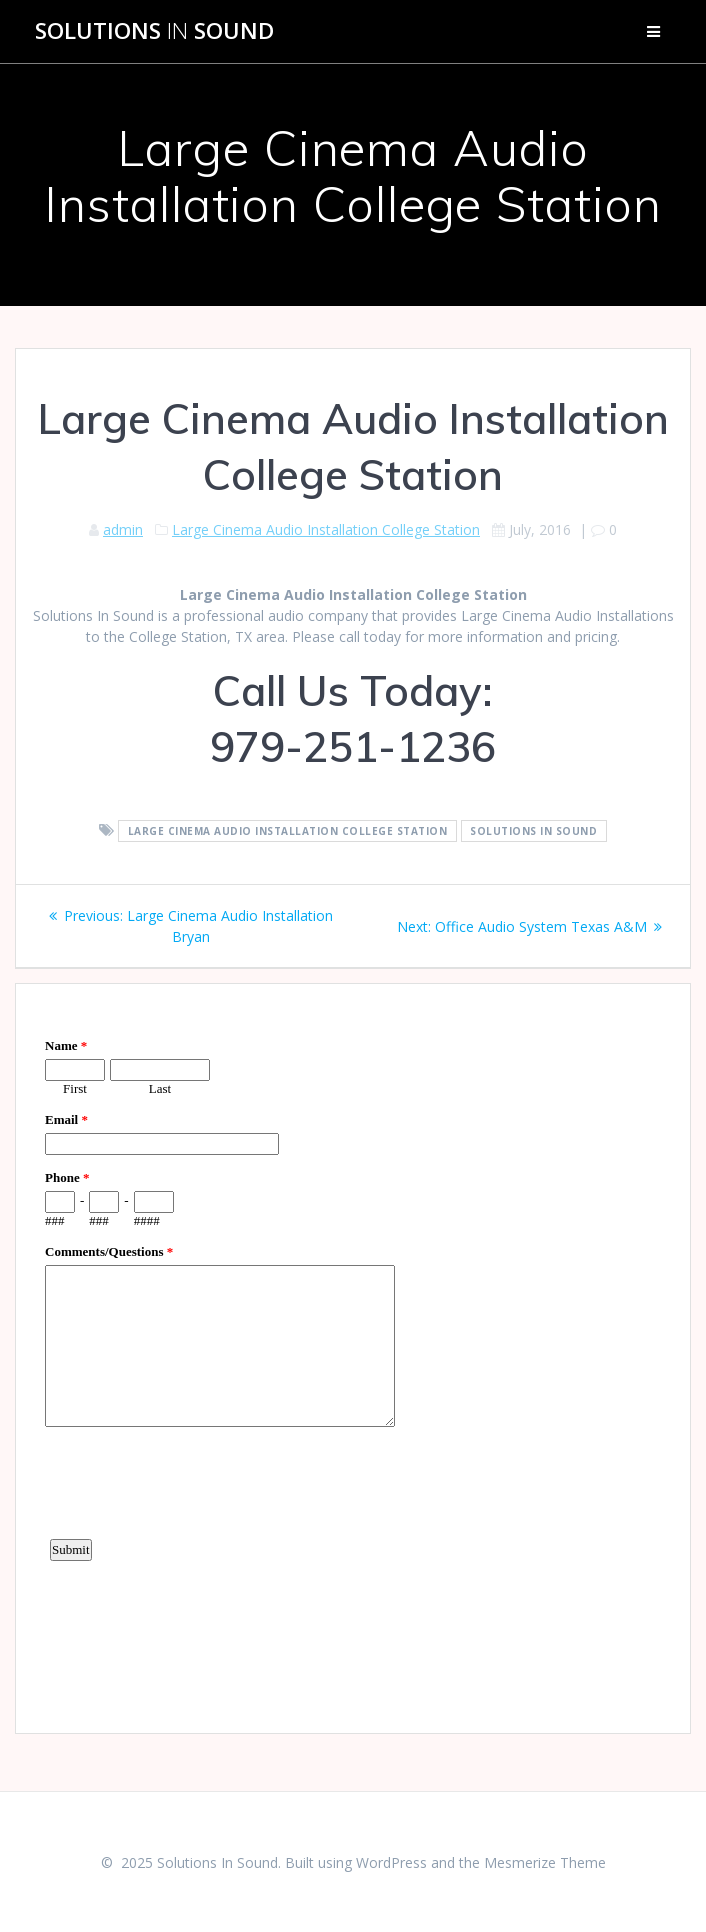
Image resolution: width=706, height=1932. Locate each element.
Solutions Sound (154, 31)
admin (123, 529)
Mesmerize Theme (545, 1862)
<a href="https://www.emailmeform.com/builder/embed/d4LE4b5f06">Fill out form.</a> (353, 1356)
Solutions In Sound (533, 831)
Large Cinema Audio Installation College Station (326, 529)
